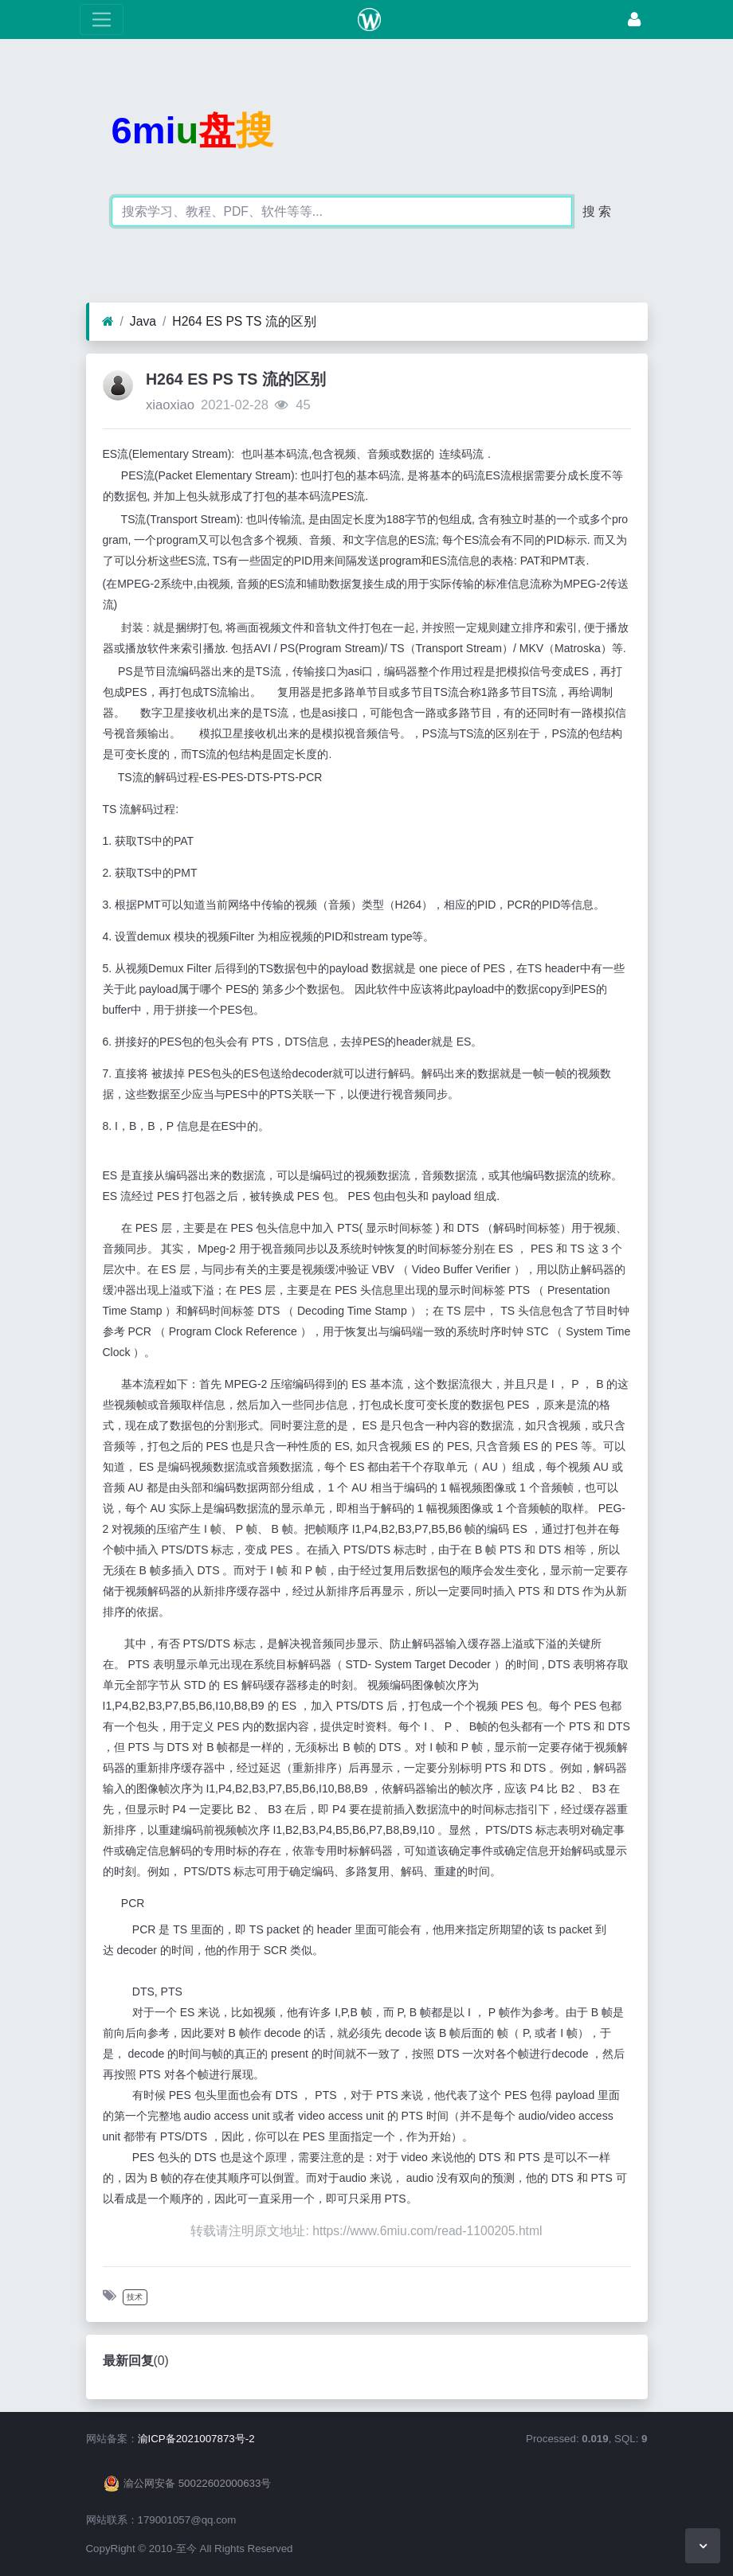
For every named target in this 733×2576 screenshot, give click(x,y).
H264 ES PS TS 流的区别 (244, 321)
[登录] (634, 19)
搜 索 (596, 211)
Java (143, 321)
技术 (135, 2297)
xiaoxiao (170, 404)
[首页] (108, 321)
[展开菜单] (101, 19)
